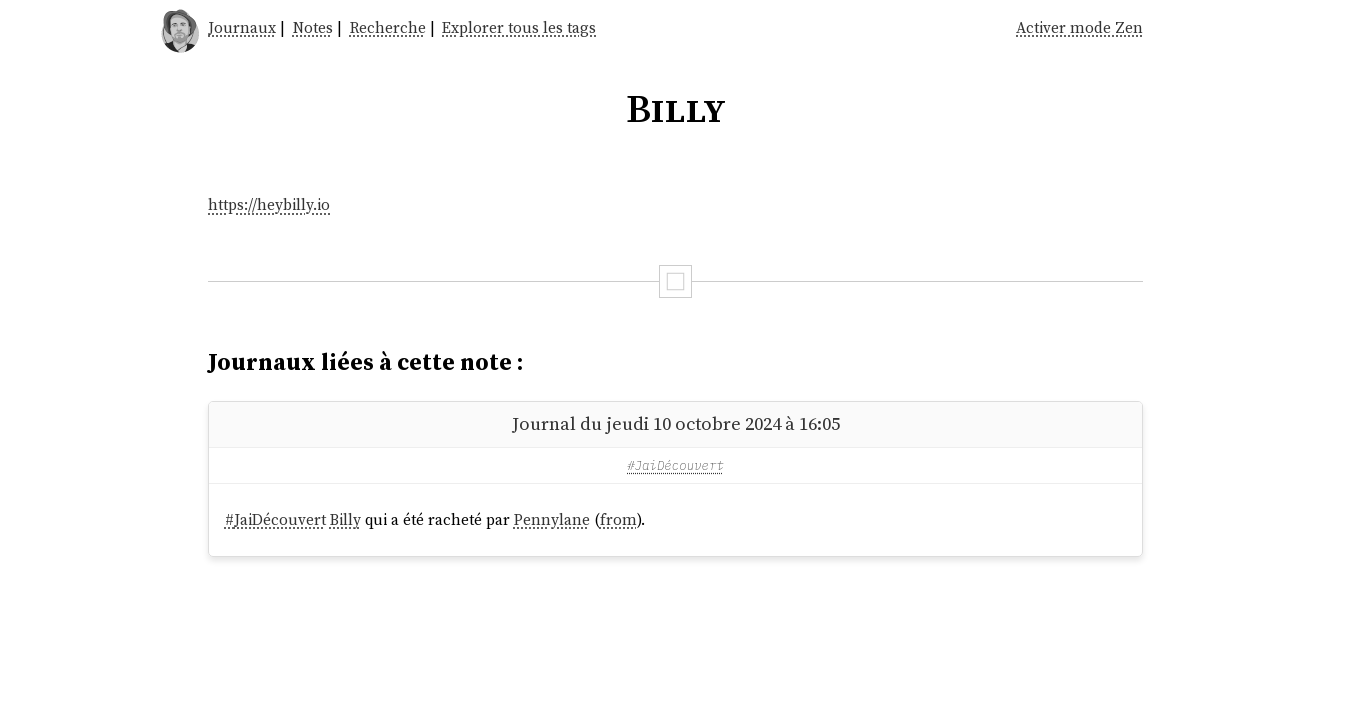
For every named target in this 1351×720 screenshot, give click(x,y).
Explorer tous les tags (519, 27)
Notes (313, 27)
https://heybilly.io (269, 204)
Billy (345, 519)
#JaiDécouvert (675, 465)
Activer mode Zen (1079, 27)
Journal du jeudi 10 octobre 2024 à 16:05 (676, 423)
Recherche (388, 27)
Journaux (242, 27)
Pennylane (552, 519)
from (618, 519)
